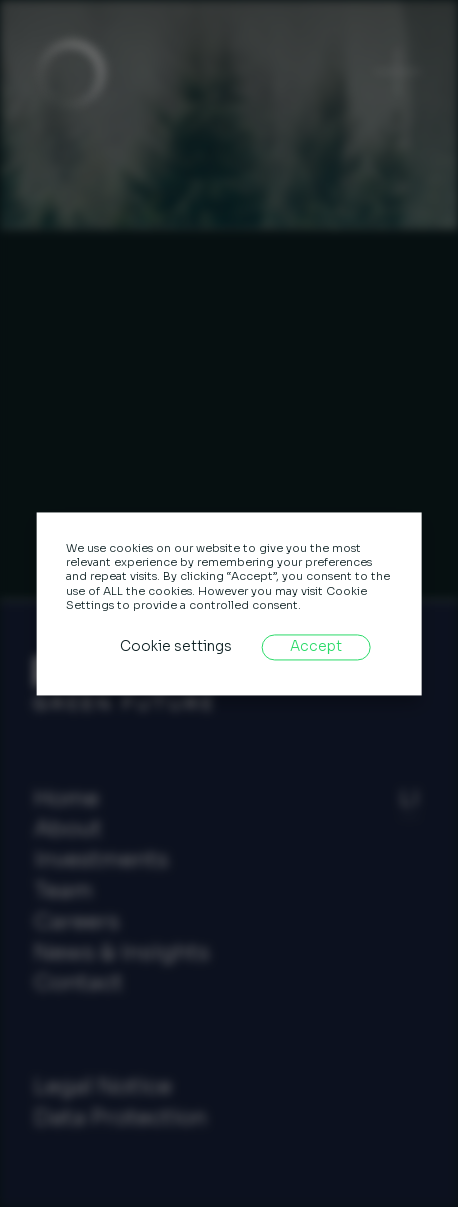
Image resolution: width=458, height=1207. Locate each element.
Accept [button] (316, 647)
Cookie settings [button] (176, 647)
